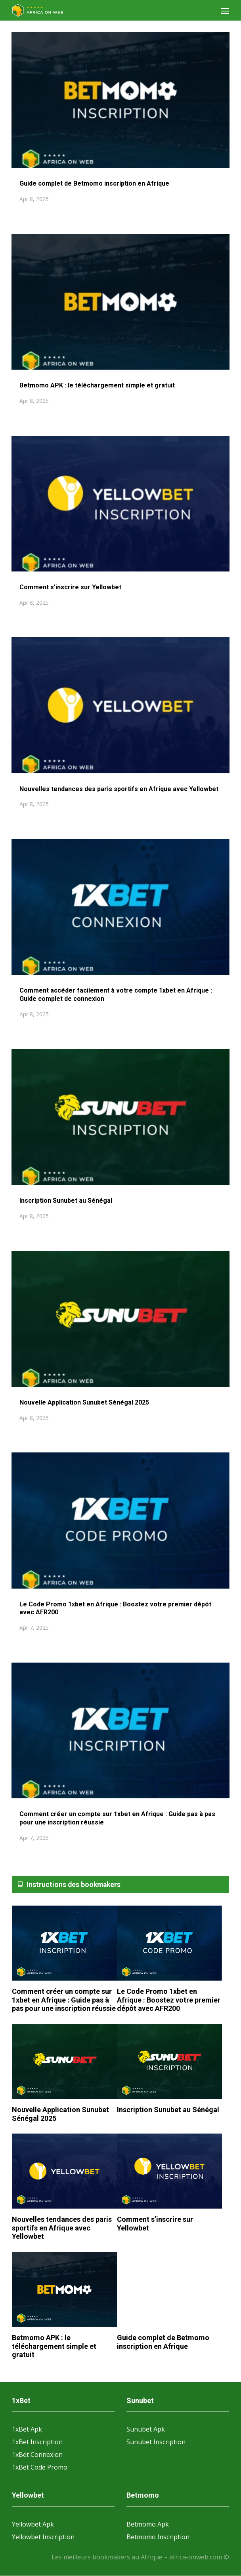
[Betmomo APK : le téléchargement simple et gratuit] (64, 2290)
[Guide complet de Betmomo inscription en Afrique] (169, 2290)
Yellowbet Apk (33, 2524)
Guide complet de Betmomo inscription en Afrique (94, 183)
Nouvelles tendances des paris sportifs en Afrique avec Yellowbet (119, 789)
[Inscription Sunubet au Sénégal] (169, 2062)
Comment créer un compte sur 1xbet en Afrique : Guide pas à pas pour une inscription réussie (64, 1999)
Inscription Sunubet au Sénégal (65, 1200)
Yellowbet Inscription (43, 2536)
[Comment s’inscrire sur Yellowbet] (169, 2172)
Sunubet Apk (145, 2429)
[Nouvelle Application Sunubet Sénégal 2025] (64, 2062)
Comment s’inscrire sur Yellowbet (71, 587)
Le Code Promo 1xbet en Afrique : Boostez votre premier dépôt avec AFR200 (168, 1999)
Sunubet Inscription (156, 2441)
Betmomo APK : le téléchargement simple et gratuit (97, 385)
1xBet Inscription (37, 2441)
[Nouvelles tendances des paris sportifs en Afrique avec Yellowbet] (64, 2172)
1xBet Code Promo (39, 2467)
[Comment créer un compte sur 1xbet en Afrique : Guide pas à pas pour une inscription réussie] (64, 1944)
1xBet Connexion (37, 2454)
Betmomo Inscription (157, 2536)
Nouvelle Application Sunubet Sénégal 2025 (84, 1402)
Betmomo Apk (147, 2524)
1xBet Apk (27, 2429)
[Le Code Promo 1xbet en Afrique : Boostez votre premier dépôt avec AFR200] (169, 1943)
